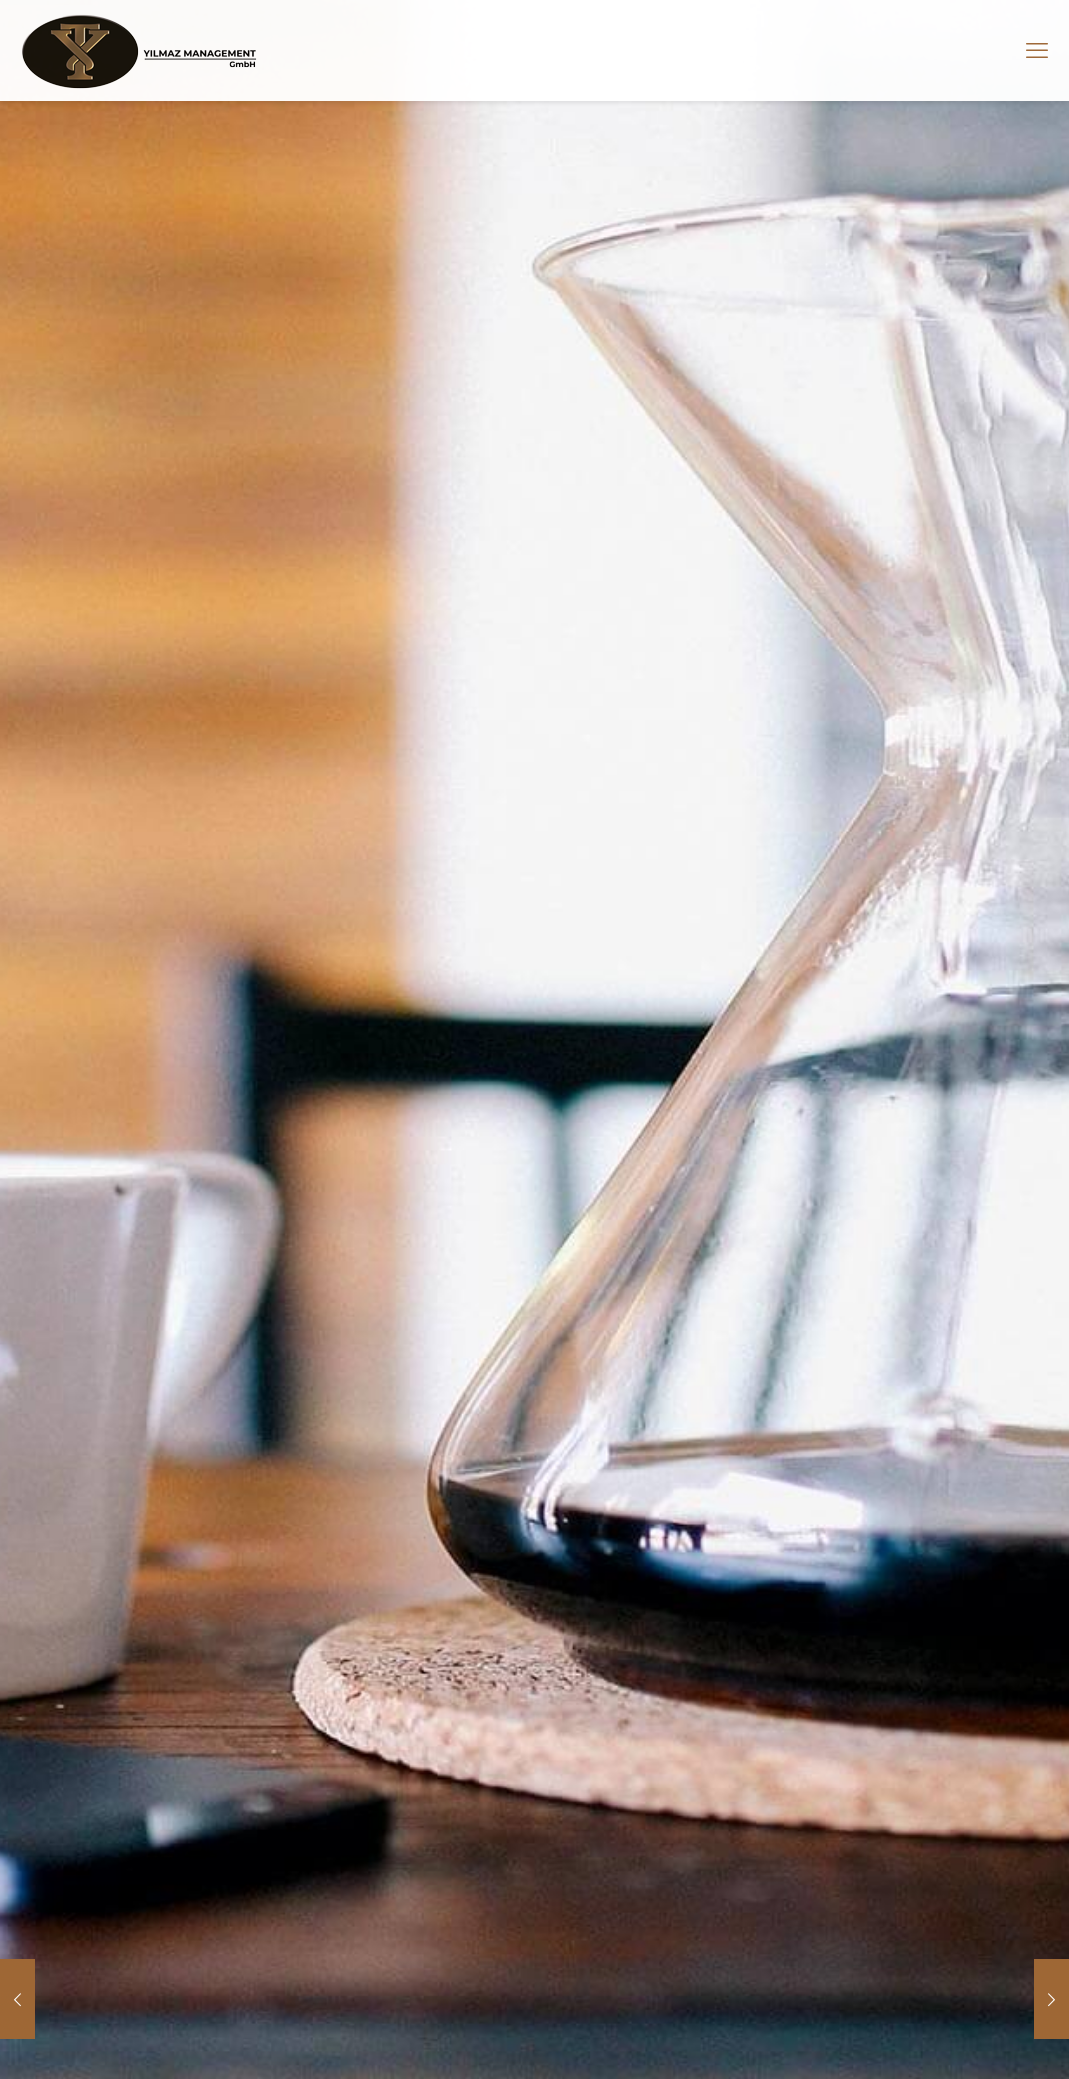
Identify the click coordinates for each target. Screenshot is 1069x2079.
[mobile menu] (1037, 50)
